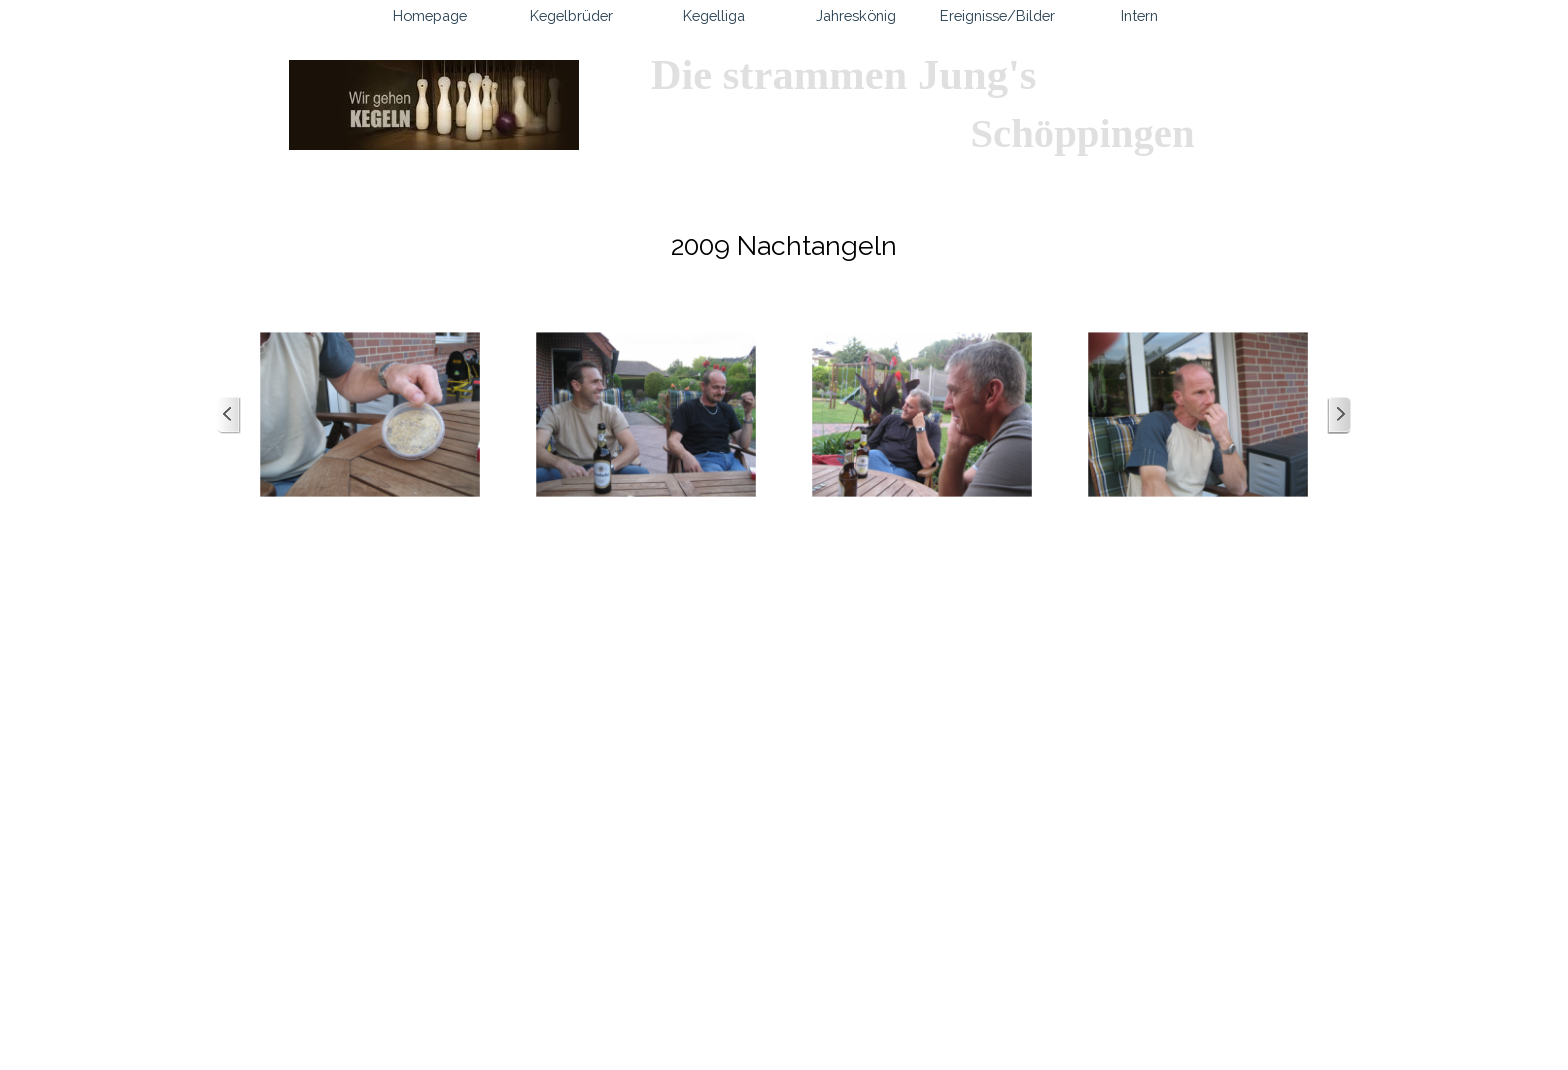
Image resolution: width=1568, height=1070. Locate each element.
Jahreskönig (856, 15)
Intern (1139, 15)
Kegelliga (714, 15)
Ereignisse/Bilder (997, 15)
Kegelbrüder (571, 15)
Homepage (430, 15)
